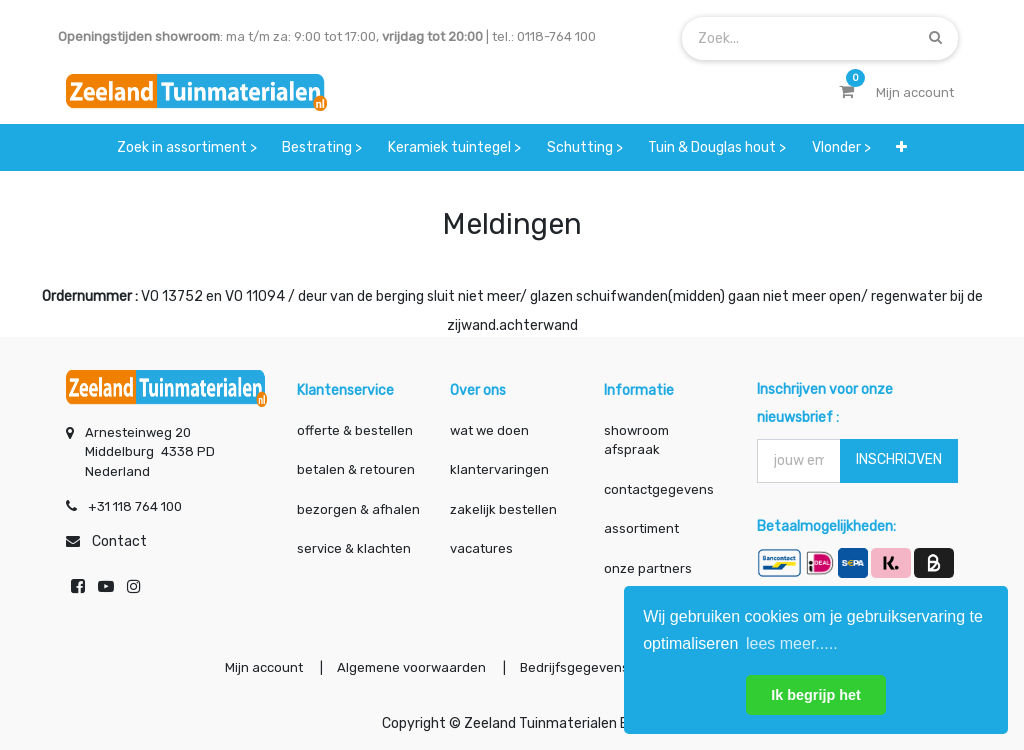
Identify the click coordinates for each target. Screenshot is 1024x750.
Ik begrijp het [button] (816, 695)
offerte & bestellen (356, 430)
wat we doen (489, 430)
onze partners (648, 568)
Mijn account (264, 667)
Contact (119, 541)
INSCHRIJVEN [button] (899, 459)
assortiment (641, 528)
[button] (901, 147)
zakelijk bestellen (503, 509)
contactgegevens (659, 489)
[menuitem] (187, 147)
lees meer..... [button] (792, 643)
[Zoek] (935, 37)
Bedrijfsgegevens (576, 667)
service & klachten (354, 548)
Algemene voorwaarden (411, 667)
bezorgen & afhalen (358, 509)
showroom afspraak (636, 440)
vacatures (481, 548)
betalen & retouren (356, 469)
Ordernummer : (90, 296)
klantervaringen (499, 469)
